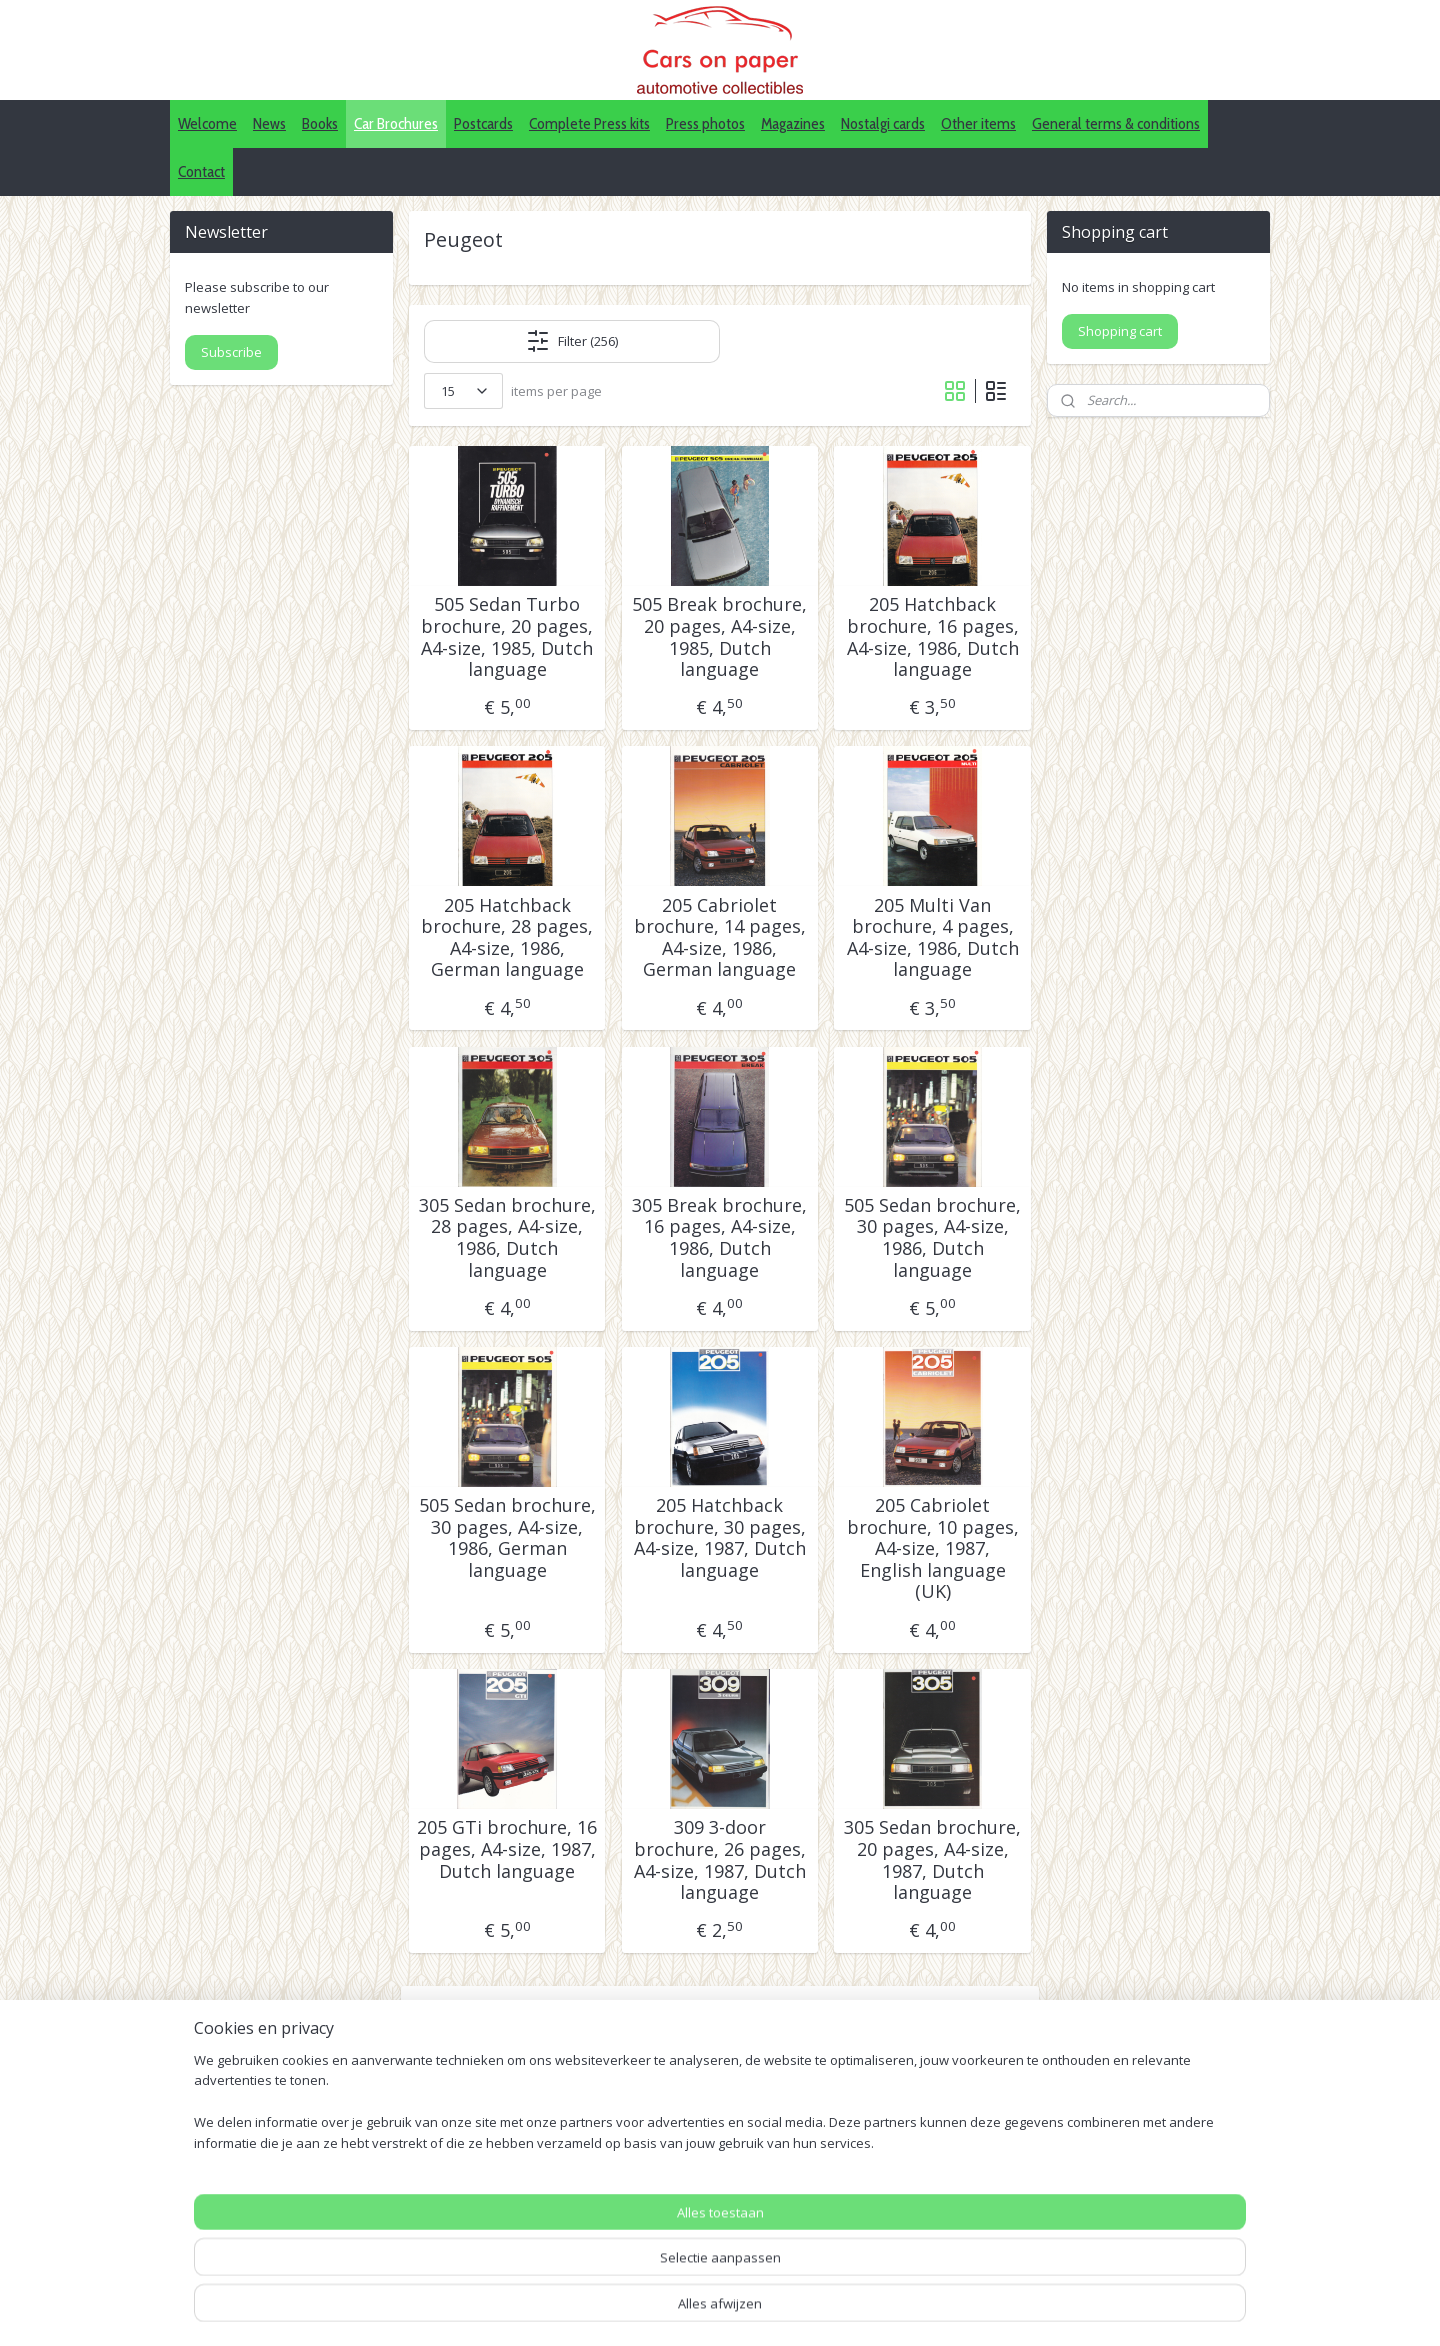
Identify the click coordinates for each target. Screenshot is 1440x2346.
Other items (978, 123)
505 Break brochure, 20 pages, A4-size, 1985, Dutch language (719, 637)
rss (754, 2309)
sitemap (712, 2309)
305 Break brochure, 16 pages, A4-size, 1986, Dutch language (719, 1238)
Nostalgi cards (883, 123)
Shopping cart (1120, 331)
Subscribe (231, 352)
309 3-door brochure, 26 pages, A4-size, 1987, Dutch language (720, 1860)
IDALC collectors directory (702, 2208)
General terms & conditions (1116, 123)
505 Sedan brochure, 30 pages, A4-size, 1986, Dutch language (932, 1238)
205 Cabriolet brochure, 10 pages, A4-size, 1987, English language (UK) (933, 1549)
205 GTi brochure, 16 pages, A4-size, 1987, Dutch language (507, 1849)
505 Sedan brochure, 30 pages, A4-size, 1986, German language (507, 1538)
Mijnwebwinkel (1005, 2309)
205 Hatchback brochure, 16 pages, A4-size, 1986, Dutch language (933, 637)
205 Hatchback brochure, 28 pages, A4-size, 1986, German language (507, 938)
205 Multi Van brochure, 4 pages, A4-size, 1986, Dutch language (933, 938)
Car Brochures (396, 123)
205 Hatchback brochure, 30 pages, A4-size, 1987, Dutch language (720, 1538)
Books (320, 123)
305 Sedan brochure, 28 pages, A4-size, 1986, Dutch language (507, 1238)
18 (830, 2057)
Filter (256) (572, 341)
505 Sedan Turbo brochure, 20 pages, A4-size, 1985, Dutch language (507, 637)
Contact (201, 171)
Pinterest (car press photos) (708, 2231)
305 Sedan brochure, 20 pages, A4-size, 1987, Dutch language (932, 1860)
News (269, 123)
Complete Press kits (589, 123)
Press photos (705, 123)
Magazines (793, 123)
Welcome (207, 123)
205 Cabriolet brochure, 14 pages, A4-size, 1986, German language (720, 938)
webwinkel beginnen (831, 2309)
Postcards (483, 123)
